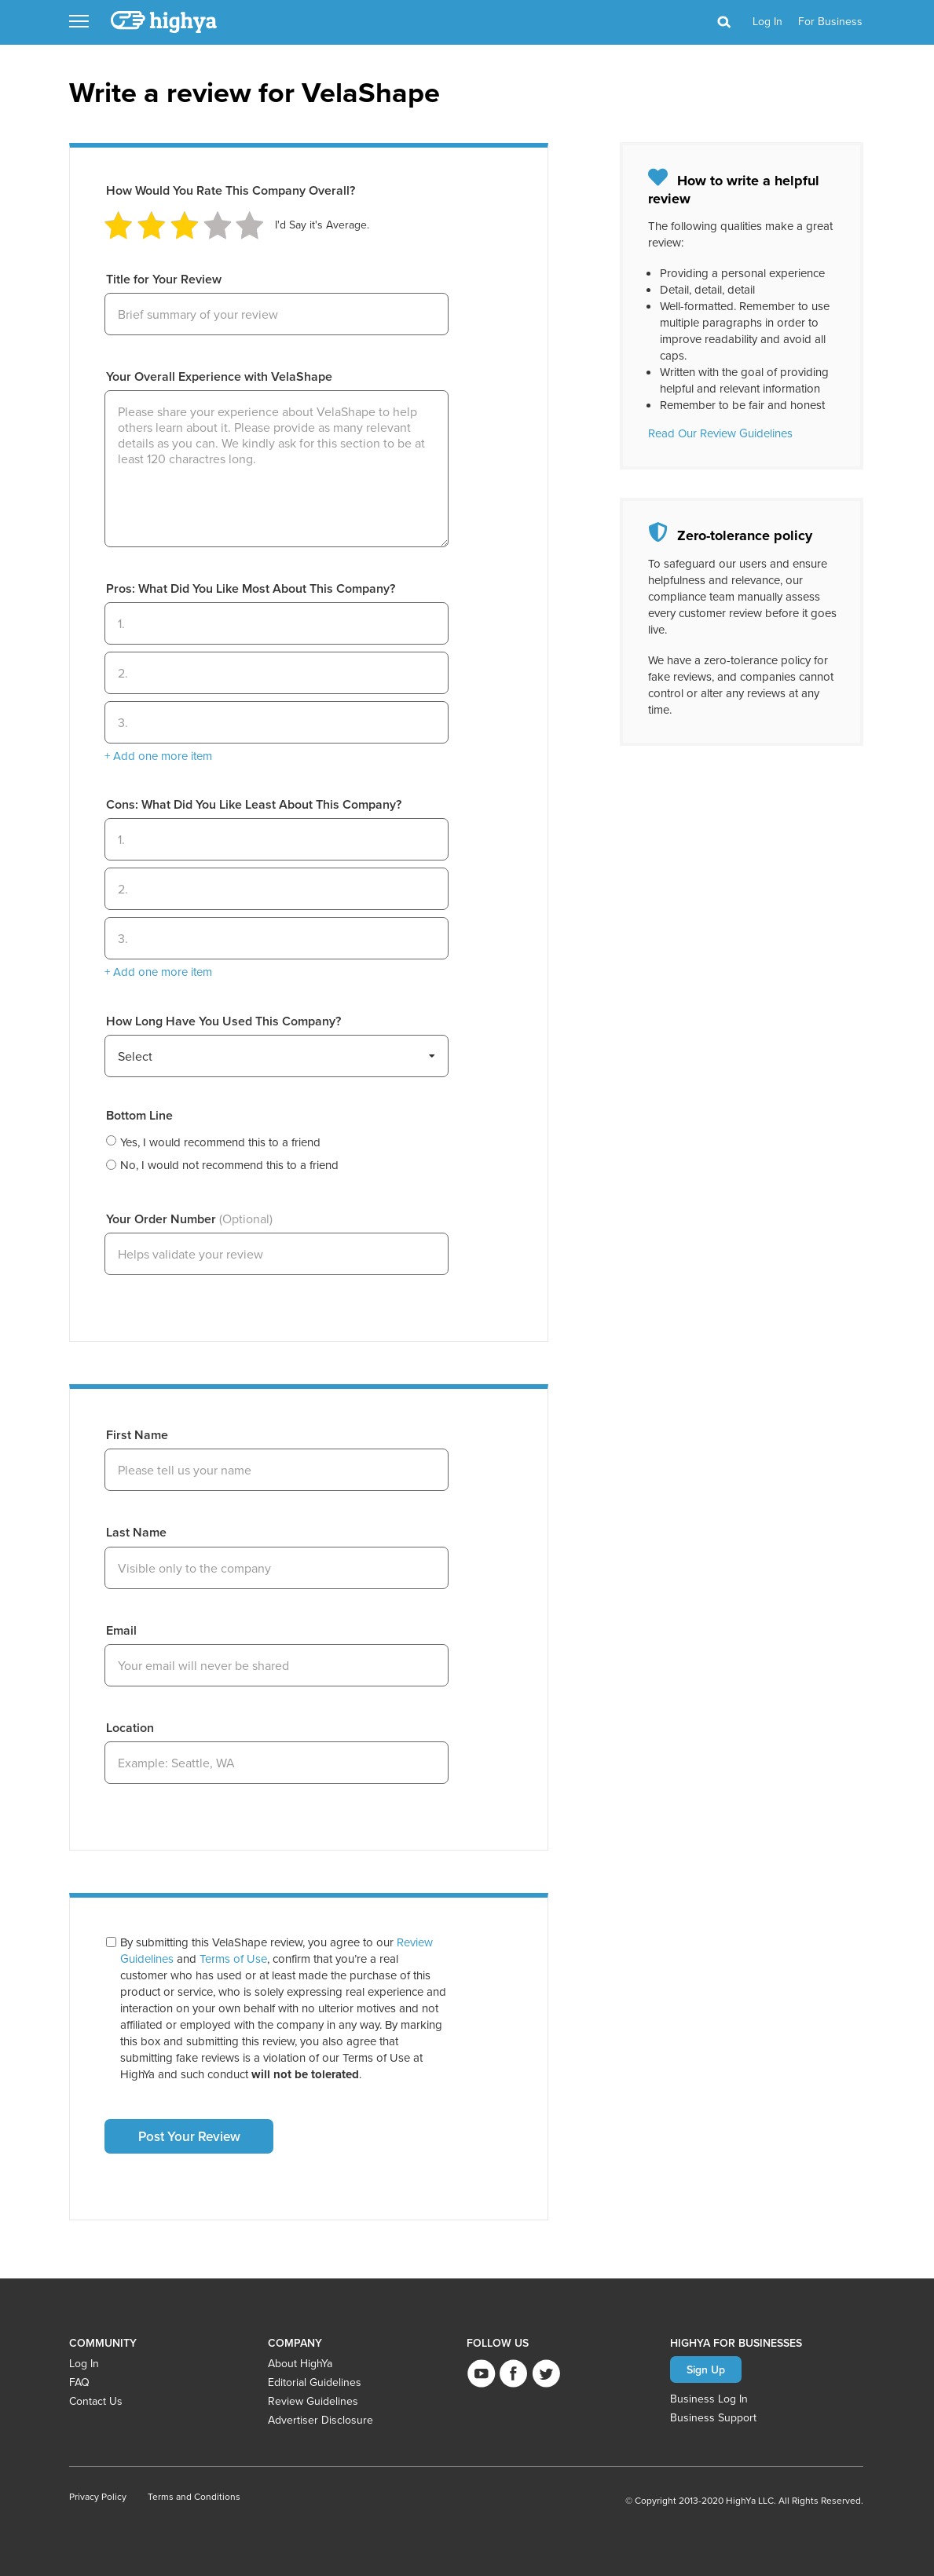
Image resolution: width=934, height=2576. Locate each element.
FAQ (79, 2382)
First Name (137, 1435)
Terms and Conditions (194, 2496)
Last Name (136, 1532)
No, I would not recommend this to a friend (229, 1164)
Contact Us (96, 2401)
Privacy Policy (97, 2496)
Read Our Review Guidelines (720, 433)
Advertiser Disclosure (320, 2420)
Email (121, 1630)
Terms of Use (233, 1958)
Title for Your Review (164, 279)
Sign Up (706, 2369)
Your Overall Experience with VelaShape (219, 376)
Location (130, 1728)
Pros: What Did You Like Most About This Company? (250, 588)
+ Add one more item (158, 755)
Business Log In (709, 2398)
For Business (830, 21)
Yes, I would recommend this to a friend (220, 1142)
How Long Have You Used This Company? (223, 1021)
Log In (84, 2363)
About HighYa (300, 2363)
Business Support (713, 2417)
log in (767, 21)
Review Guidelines (313, 2401)
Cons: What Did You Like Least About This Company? (253, 804)
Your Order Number (189, 1219)
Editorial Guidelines (314, 2382)
